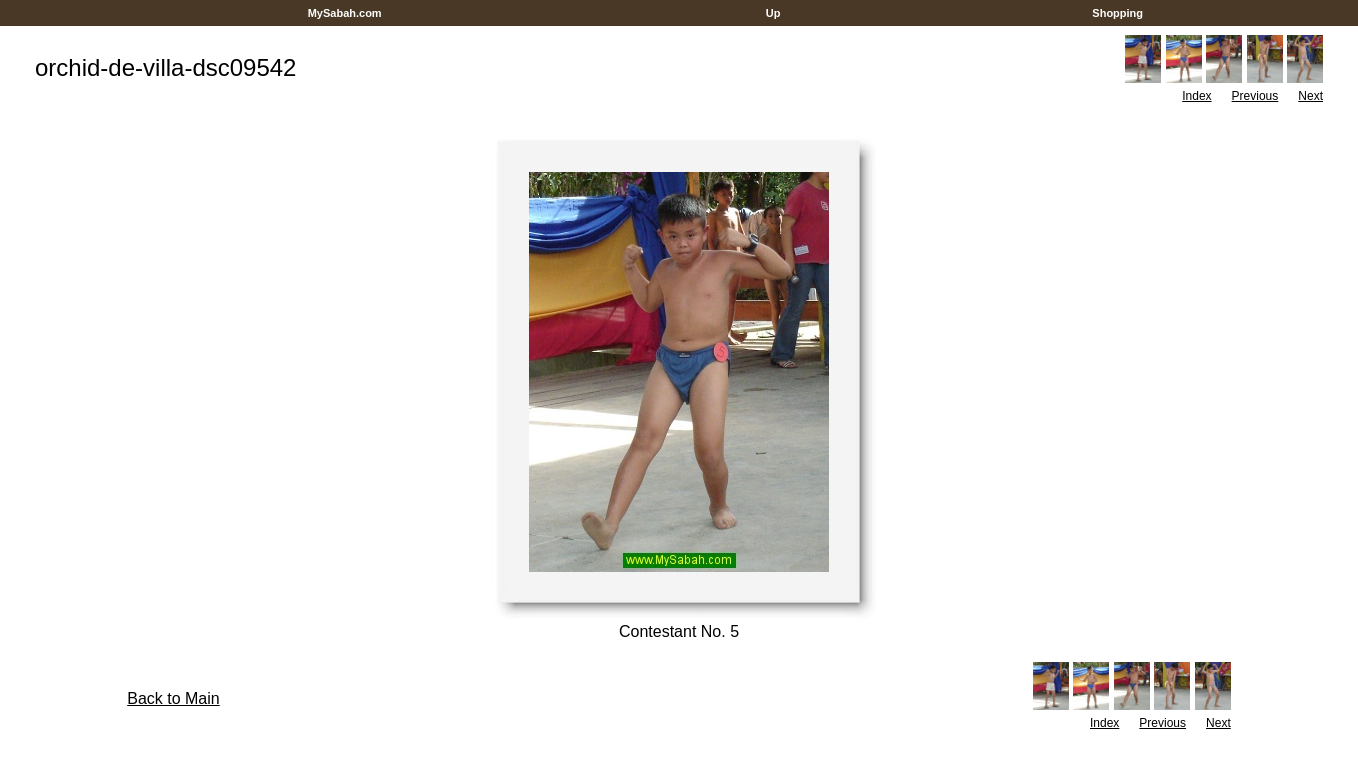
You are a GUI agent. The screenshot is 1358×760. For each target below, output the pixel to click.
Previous (1255, 96)
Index (1196, 96)
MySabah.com (345, 13)
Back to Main (173, 698)
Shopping (1117, 13)
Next (1310, 96)
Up (773, 13)
